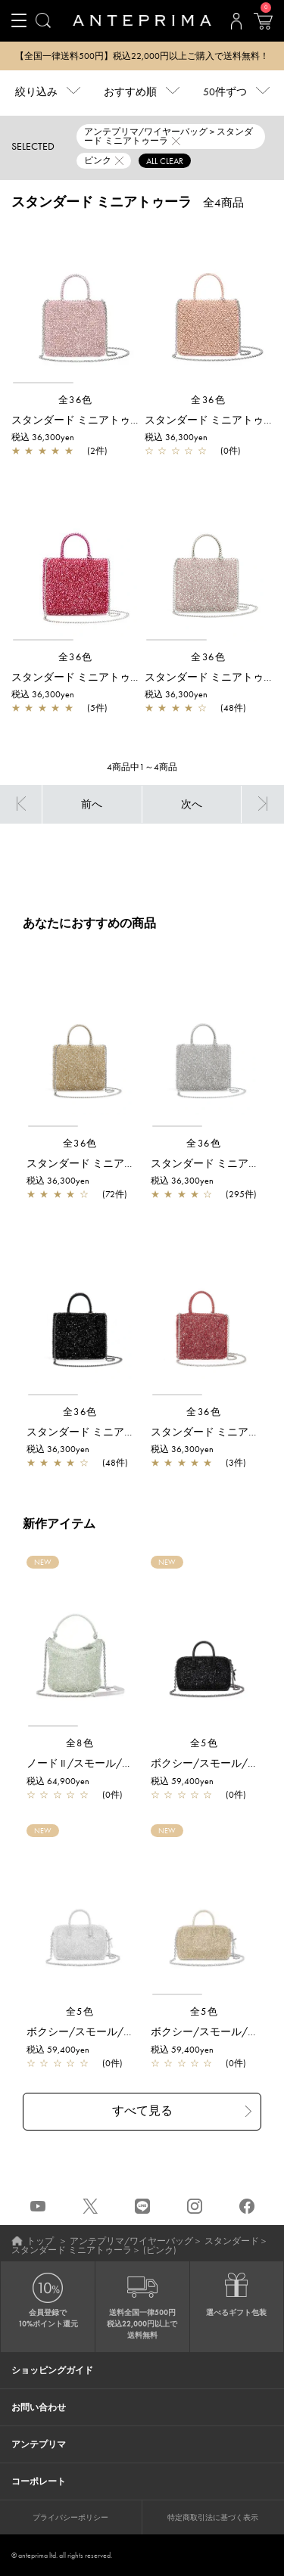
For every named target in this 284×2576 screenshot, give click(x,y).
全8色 (80, 1742)
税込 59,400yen (182, 1781)
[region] (75, 304)
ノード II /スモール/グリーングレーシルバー (133, 1763)
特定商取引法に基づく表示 (212, 2517)
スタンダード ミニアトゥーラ (71, 2250)
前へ (91, 804)
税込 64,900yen (58, 1781)
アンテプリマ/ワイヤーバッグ (131, 2241)
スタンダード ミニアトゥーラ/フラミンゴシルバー (132, 420)
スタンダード (231, 2241)
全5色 (204, 1742)
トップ (40, 2241)
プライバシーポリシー (70, 2517)
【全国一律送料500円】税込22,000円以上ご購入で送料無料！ (142, 56)
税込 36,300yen (42, 437)
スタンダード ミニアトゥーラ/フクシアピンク (121, 677)
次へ (191, 804)
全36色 (75, 399)
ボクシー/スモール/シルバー (96, 2031)
